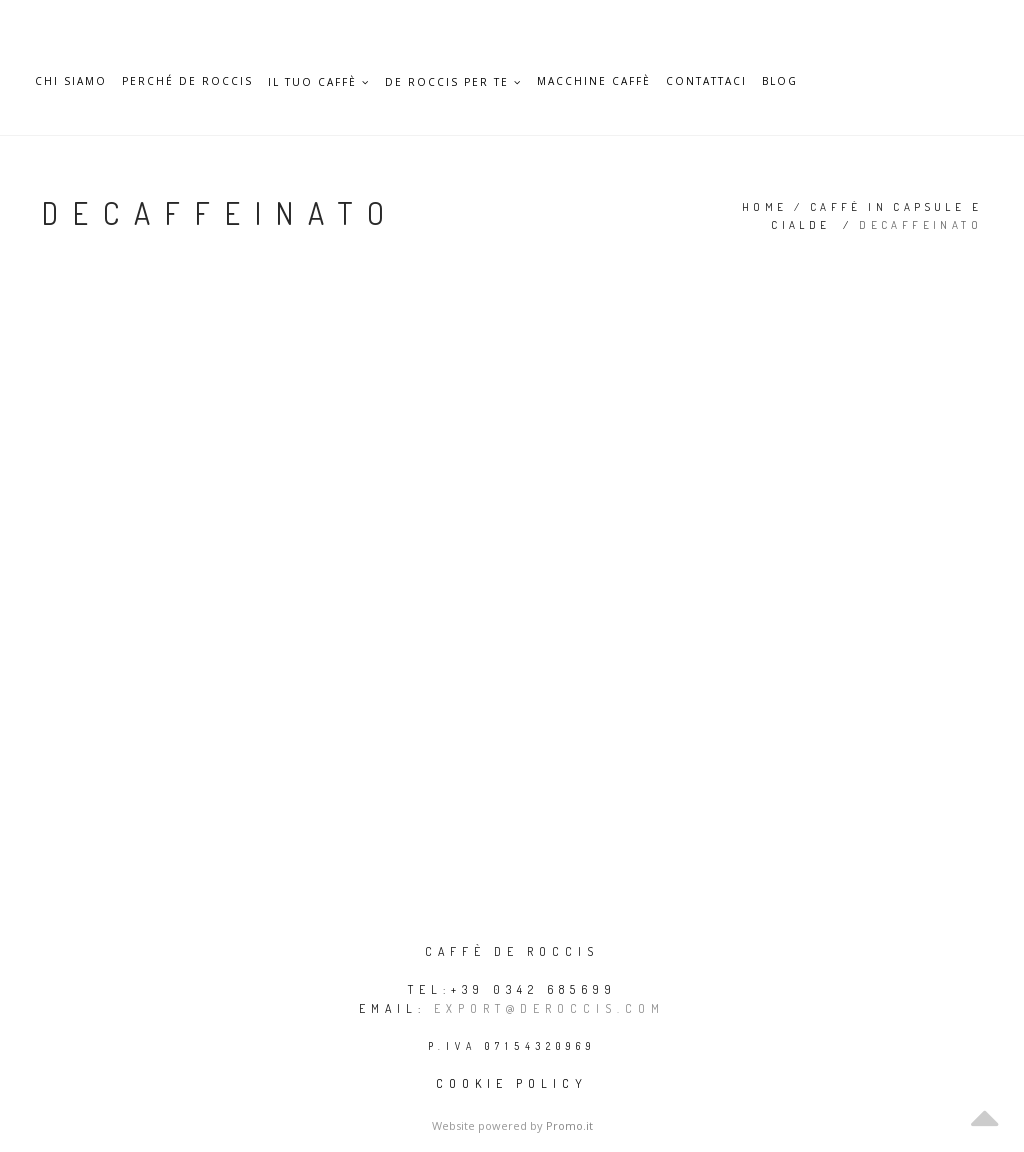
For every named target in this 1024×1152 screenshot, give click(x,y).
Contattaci (706, 81)
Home (765, 207)
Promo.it (569, 1125)
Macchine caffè (594, 81)
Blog (780, 81)
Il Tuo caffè (319, 82)
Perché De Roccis (187, 81)
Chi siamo (71, 81)
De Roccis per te (453, 82)
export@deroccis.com (549, 1008)
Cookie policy (512, 1083)
